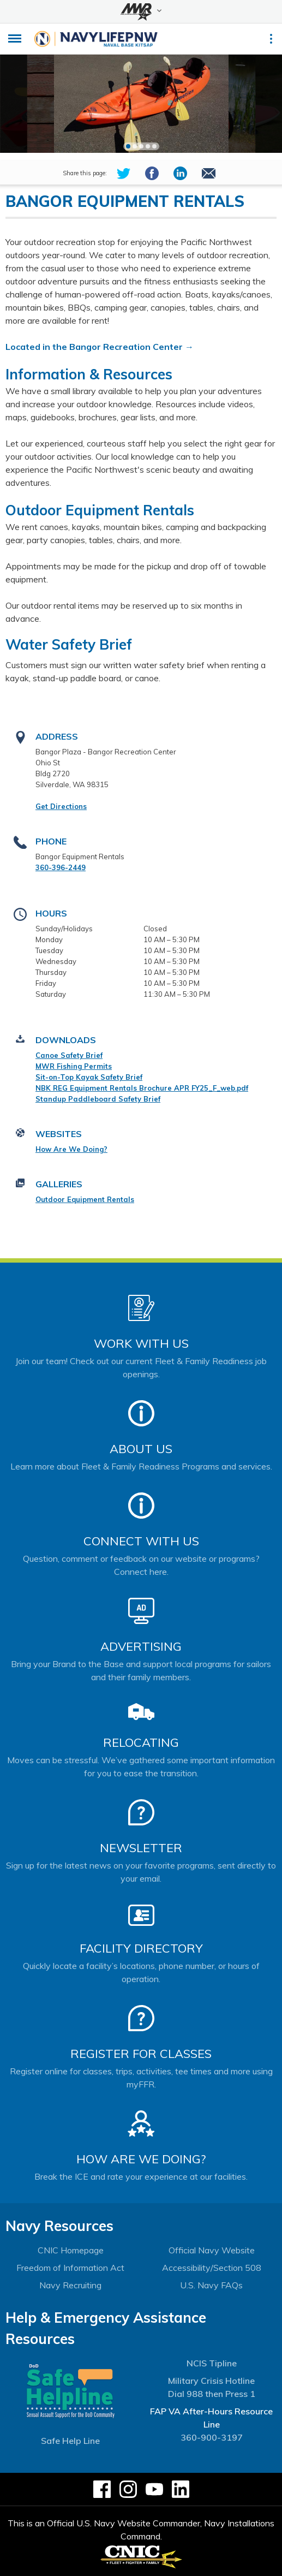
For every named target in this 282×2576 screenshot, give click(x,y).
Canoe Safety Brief (69, 1055)
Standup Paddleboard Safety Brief (97, 1098)
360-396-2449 (60, 867)
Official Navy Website (212, 2250)
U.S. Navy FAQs (211, 2285)
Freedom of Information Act (70, 2267)
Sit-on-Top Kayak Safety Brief (88, 1077)
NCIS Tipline (212, 2363)
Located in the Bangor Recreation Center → (99, 346)
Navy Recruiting (70, 2285)
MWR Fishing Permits (73, 1066)
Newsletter (141, 1847)
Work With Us (141, 1343)
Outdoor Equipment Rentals (84, 1199)
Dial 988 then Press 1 (211, 2393)
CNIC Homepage (71, 2250)
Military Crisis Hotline (211, 2380)
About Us (141, 1448)
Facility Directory (141, 1948)
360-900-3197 (212, 2437)
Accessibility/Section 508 (211, 2267)
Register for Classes (141, 2053)
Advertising (141, 1646)
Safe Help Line (70, 2440)
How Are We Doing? (71, 1149)
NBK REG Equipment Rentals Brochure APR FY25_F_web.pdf (141, 1088)
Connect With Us (141, 1541)
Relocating (141, 1742)
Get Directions (61, 806)
